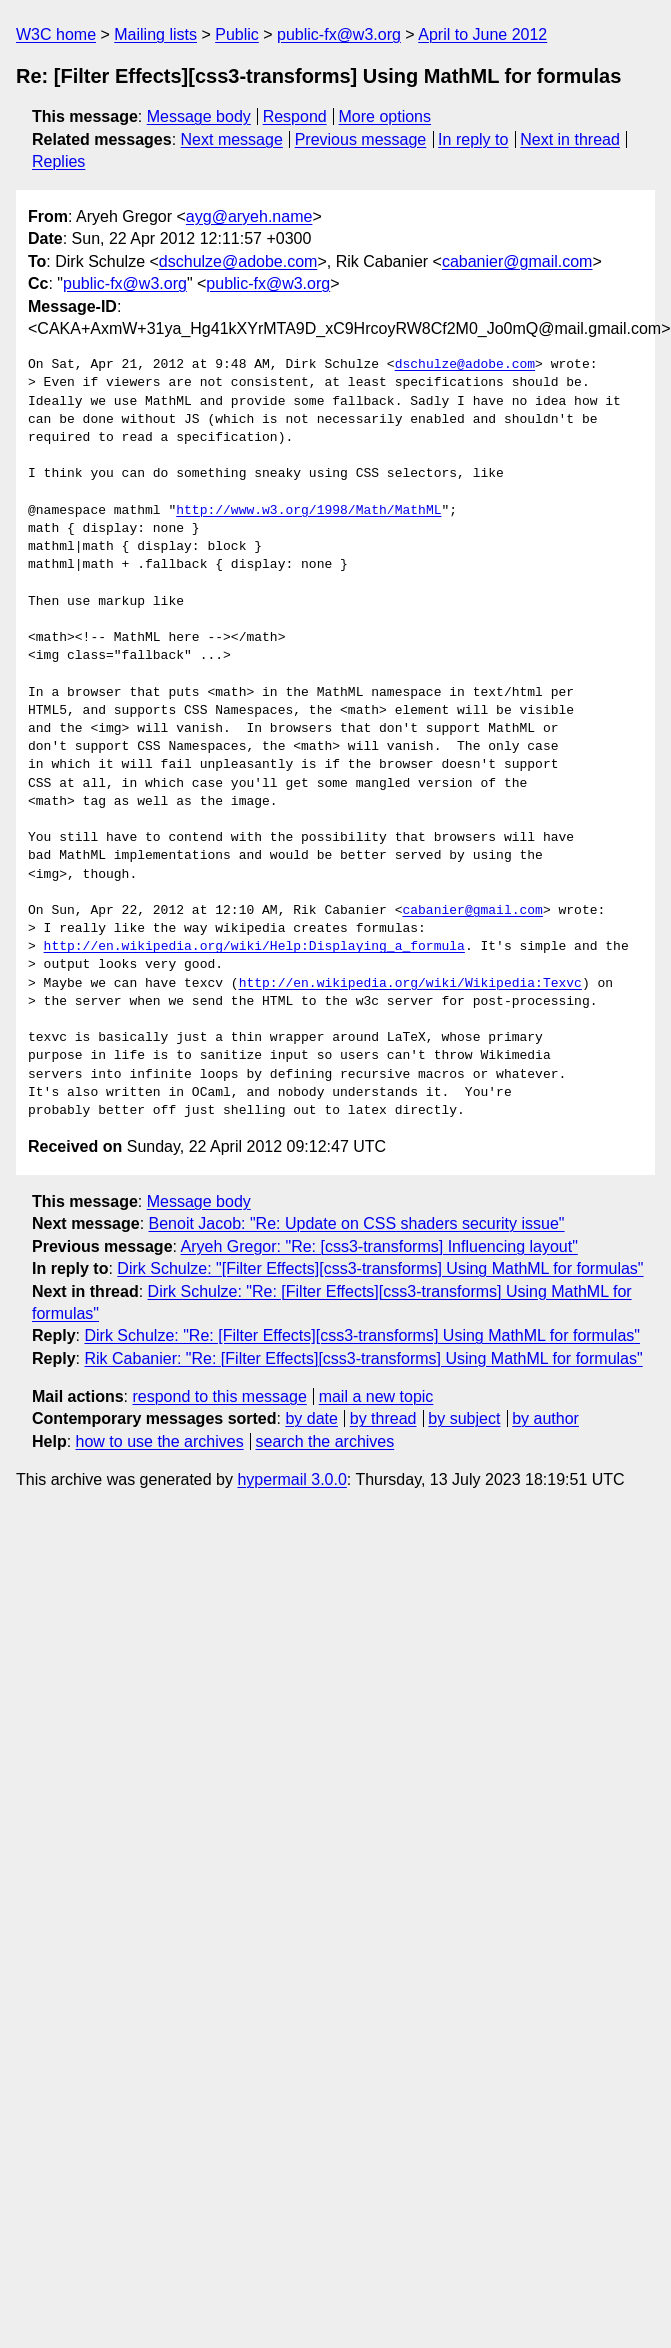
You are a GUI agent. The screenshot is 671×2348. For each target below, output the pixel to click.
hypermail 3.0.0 (291, 1479)
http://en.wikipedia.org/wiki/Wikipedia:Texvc (410, 984)
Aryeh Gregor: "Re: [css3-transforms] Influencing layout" (379, 1246)
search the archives (325, 1441)
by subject (464, 1418)
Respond (295, 116)
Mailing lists (155, 34)
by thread (383, 1418)
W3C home (56, 34)
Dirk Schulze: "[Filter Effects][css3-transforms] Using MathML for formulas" (380, 1268)
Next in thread (570, 139)
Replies (58, 161)
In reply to (473, 139)
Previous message (361, 139)
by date (311, 1418)
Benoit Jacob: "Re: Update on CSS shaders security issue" (357, 1223)
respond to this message (219, 1396)
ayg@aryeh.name (249, 216)
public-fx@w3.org (339, 34)
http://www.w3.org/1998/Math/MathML (308, 511)
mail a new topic (376, 1396)
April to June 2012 (482, 34)
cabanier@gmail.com (517, 261)
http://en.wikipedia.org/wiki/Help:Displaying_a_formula (254, 947)
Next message (232, 139)
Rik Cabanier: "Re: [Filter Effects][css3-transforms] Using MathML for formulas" (363, 1358)
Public (237, 34)
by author (545, 1418)
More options (385, 116)
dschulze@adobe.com (238, 261)
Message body (199, 116)
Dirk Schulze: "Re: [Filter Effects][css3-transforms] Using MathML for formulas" (362, 1335)
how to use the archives (160, 1441)
